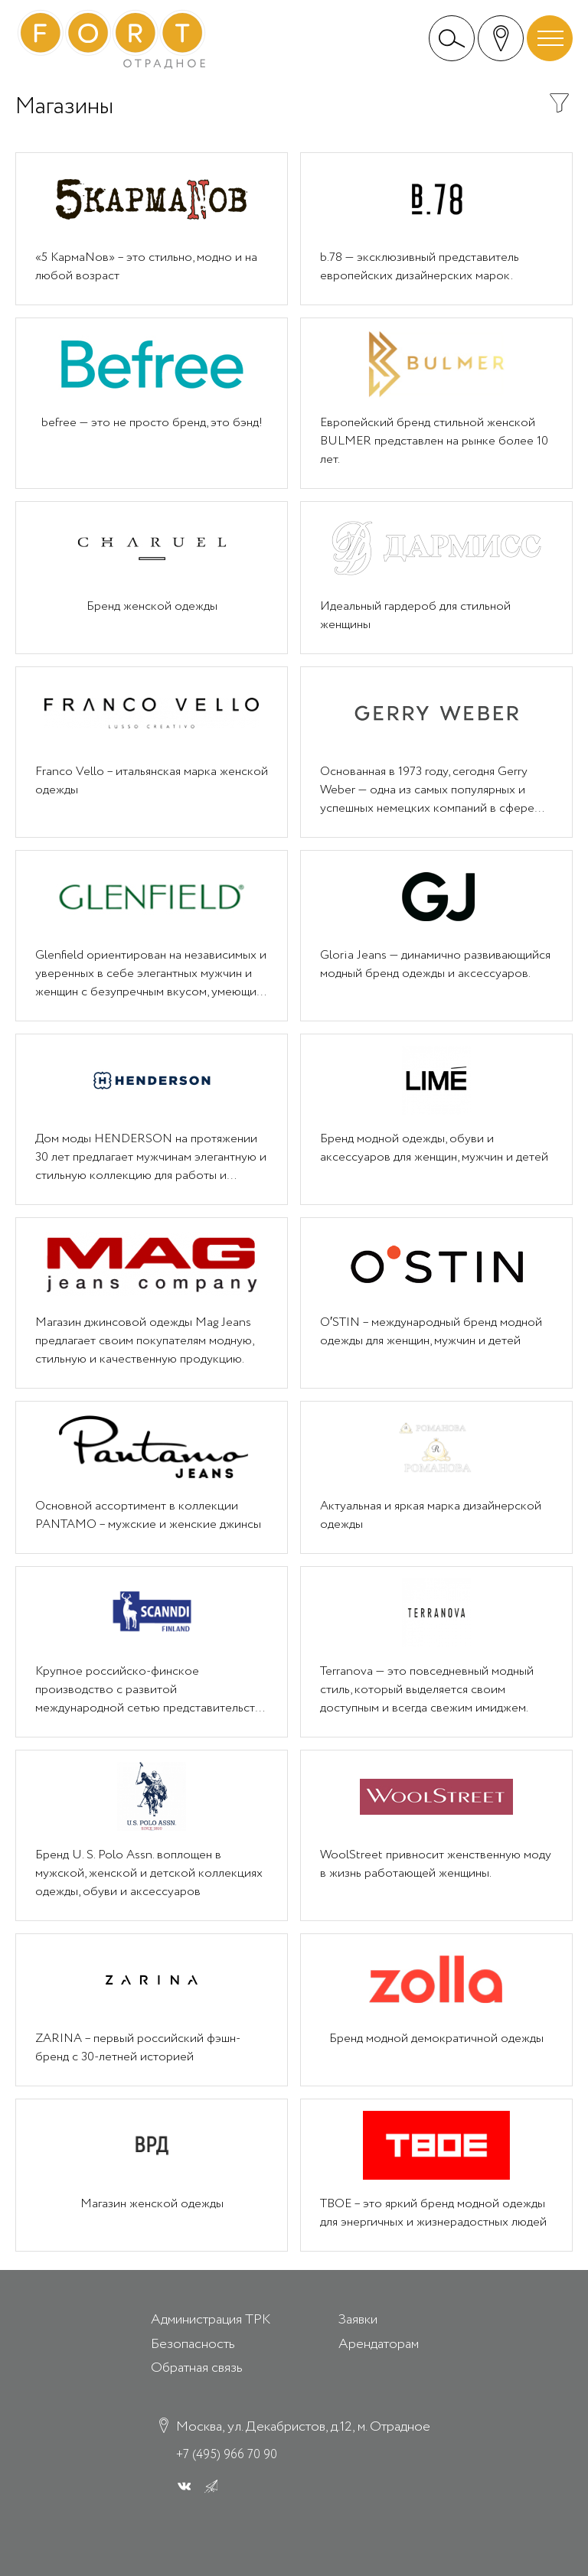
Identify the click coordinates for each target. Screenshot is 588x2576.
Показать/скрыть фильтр (559, 102)
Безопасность (193, 2344)
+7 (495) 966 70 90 (226, 2454)
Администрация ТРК (210, 2320)
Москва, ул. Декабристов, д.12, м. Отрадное (303, 2427)
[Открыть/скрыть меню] (550, 38)
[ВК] (184, 2486)
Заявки (357, 2320)
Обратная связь (197, 2368)
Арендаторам (378, 2344)
